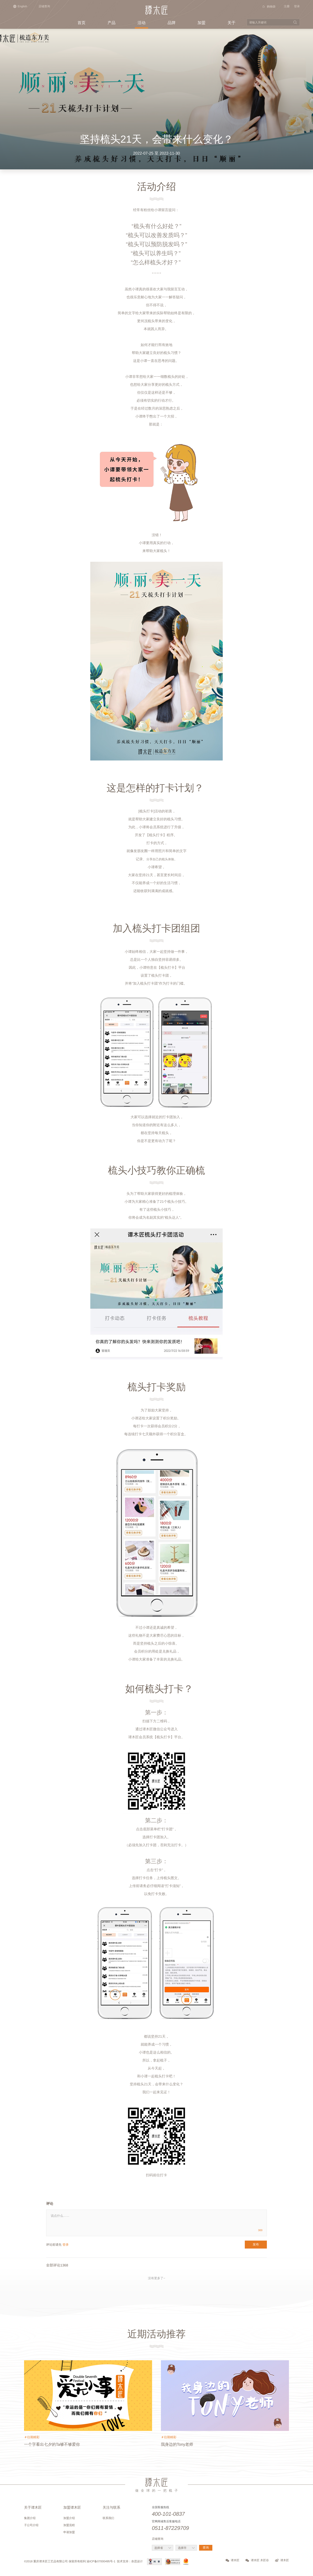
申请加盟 (69, 2532)
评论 (49, 2204)
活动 (141, 23)
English (20, 6)
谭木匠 (232, 2560)
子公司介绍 (31, 2525)
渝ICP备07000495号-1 (101, 2561)
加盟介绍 (69, 2518)
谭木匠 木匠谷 (257, 2560)
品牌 (171, 23)
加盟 (202, 23)
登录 (297, 6)
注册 (287, 6)
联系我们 (108, 2518)
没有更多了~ (156, 2278)
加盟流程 (69, 2525)
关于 (232, 23)
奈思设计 (137, 2561)
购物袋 (268, 6)
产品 (111, 23)
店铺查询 (44, 6)
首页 (81, 23)
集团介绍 (30, 2518)
